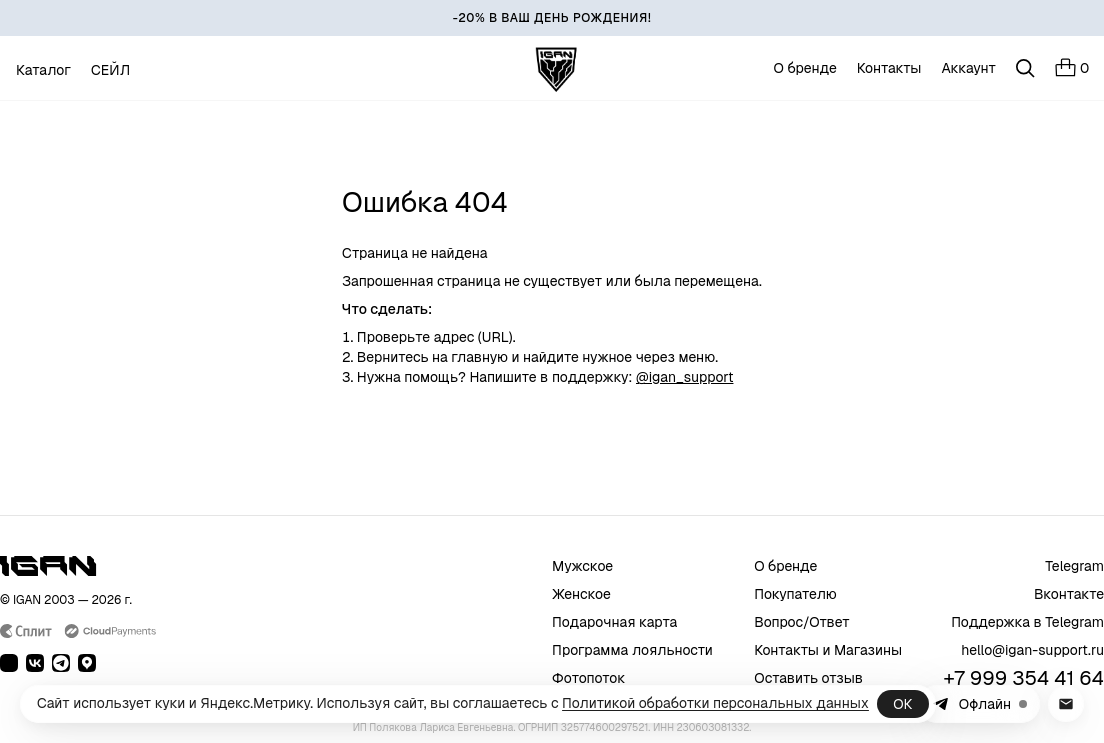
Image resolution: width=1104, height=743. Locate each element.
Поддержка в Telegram (1027, 622)
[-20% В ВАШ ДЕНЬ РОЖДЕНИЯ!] (552, 18)
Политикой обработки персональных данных (715, 703)
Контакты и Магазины (828, 650)
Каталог (43, 70)
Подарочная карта (614, 622)
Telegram (1074, 566)
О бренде (805, 68)
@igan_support (684, 377)
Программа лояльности (632, 650)
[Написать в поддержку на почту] (1066, 704)
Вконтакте (1069, 594)
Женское (581, 594)
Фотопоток (589, 678)
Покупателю (795, 594)
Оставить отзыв (808, 678)
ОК (902, 704)
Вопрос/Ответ (802, 622)
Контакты (889, 68)
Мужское (582, 566)
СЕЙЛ (110, 70)
